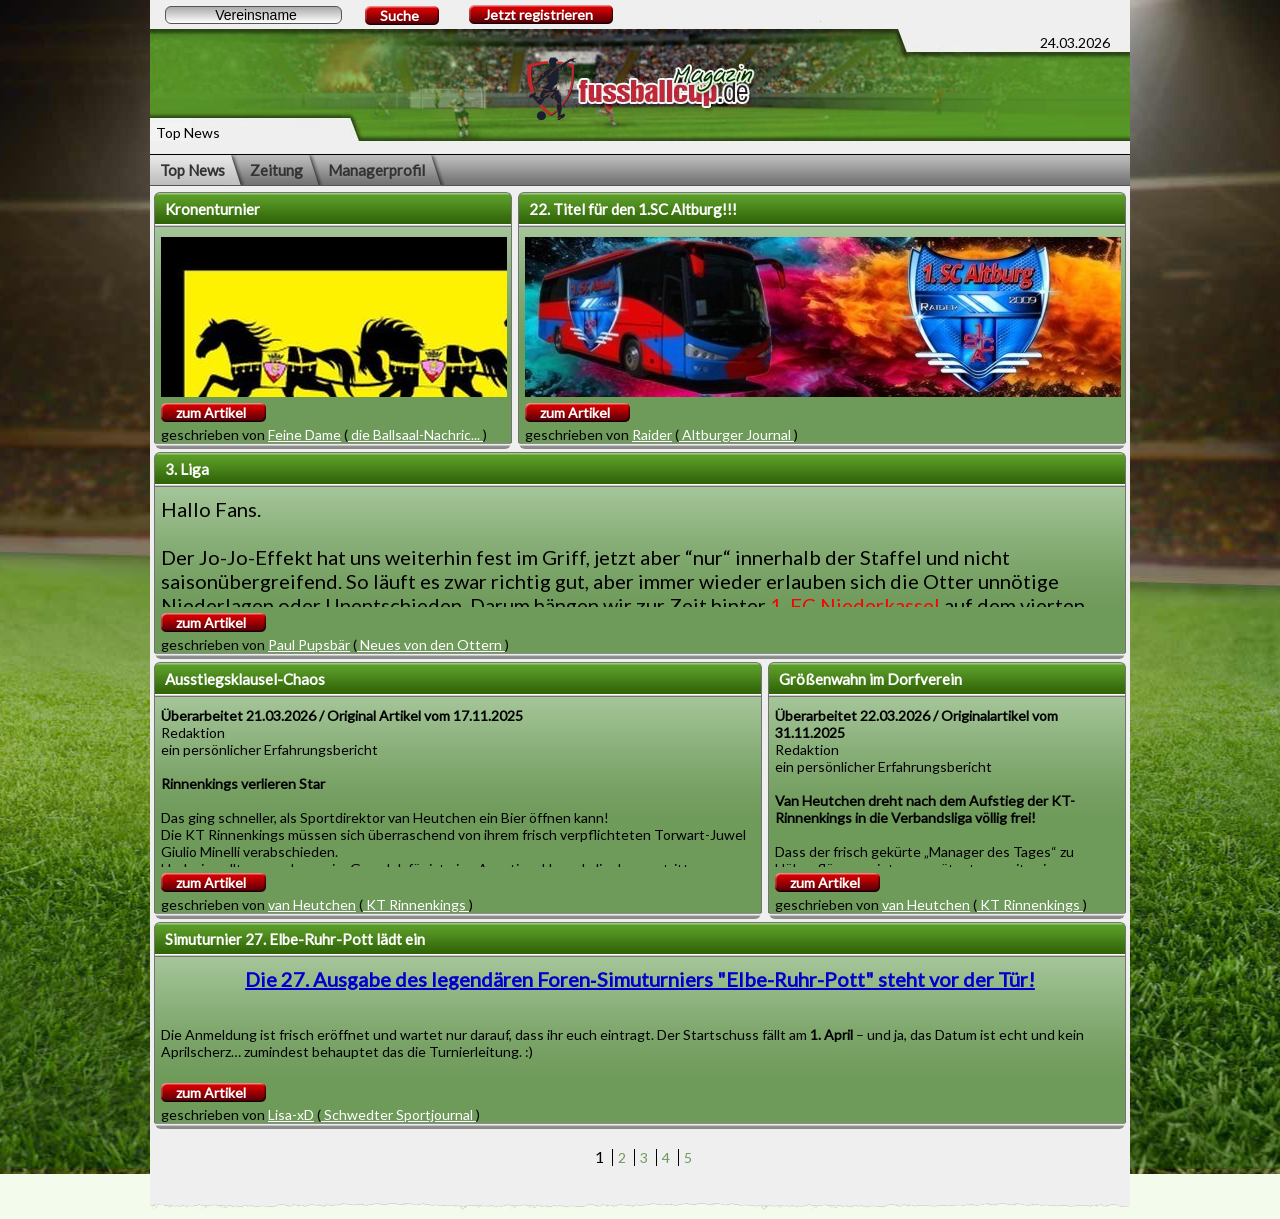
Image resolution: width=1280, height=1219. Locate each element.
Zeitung (276, 170)
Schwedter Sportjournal (398, 1114)
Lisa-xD (291, 1114)
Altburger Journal (736, 434)
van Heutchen (312, 904)
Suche (399, 15)
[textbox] (253, 15)
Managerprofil (376, 170)
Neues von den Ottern (431, 644)
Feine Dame (304, 434)
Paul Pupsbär (309, 644)
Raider (652, 434)
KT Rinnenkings (416, 904)
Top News (192, 170)
